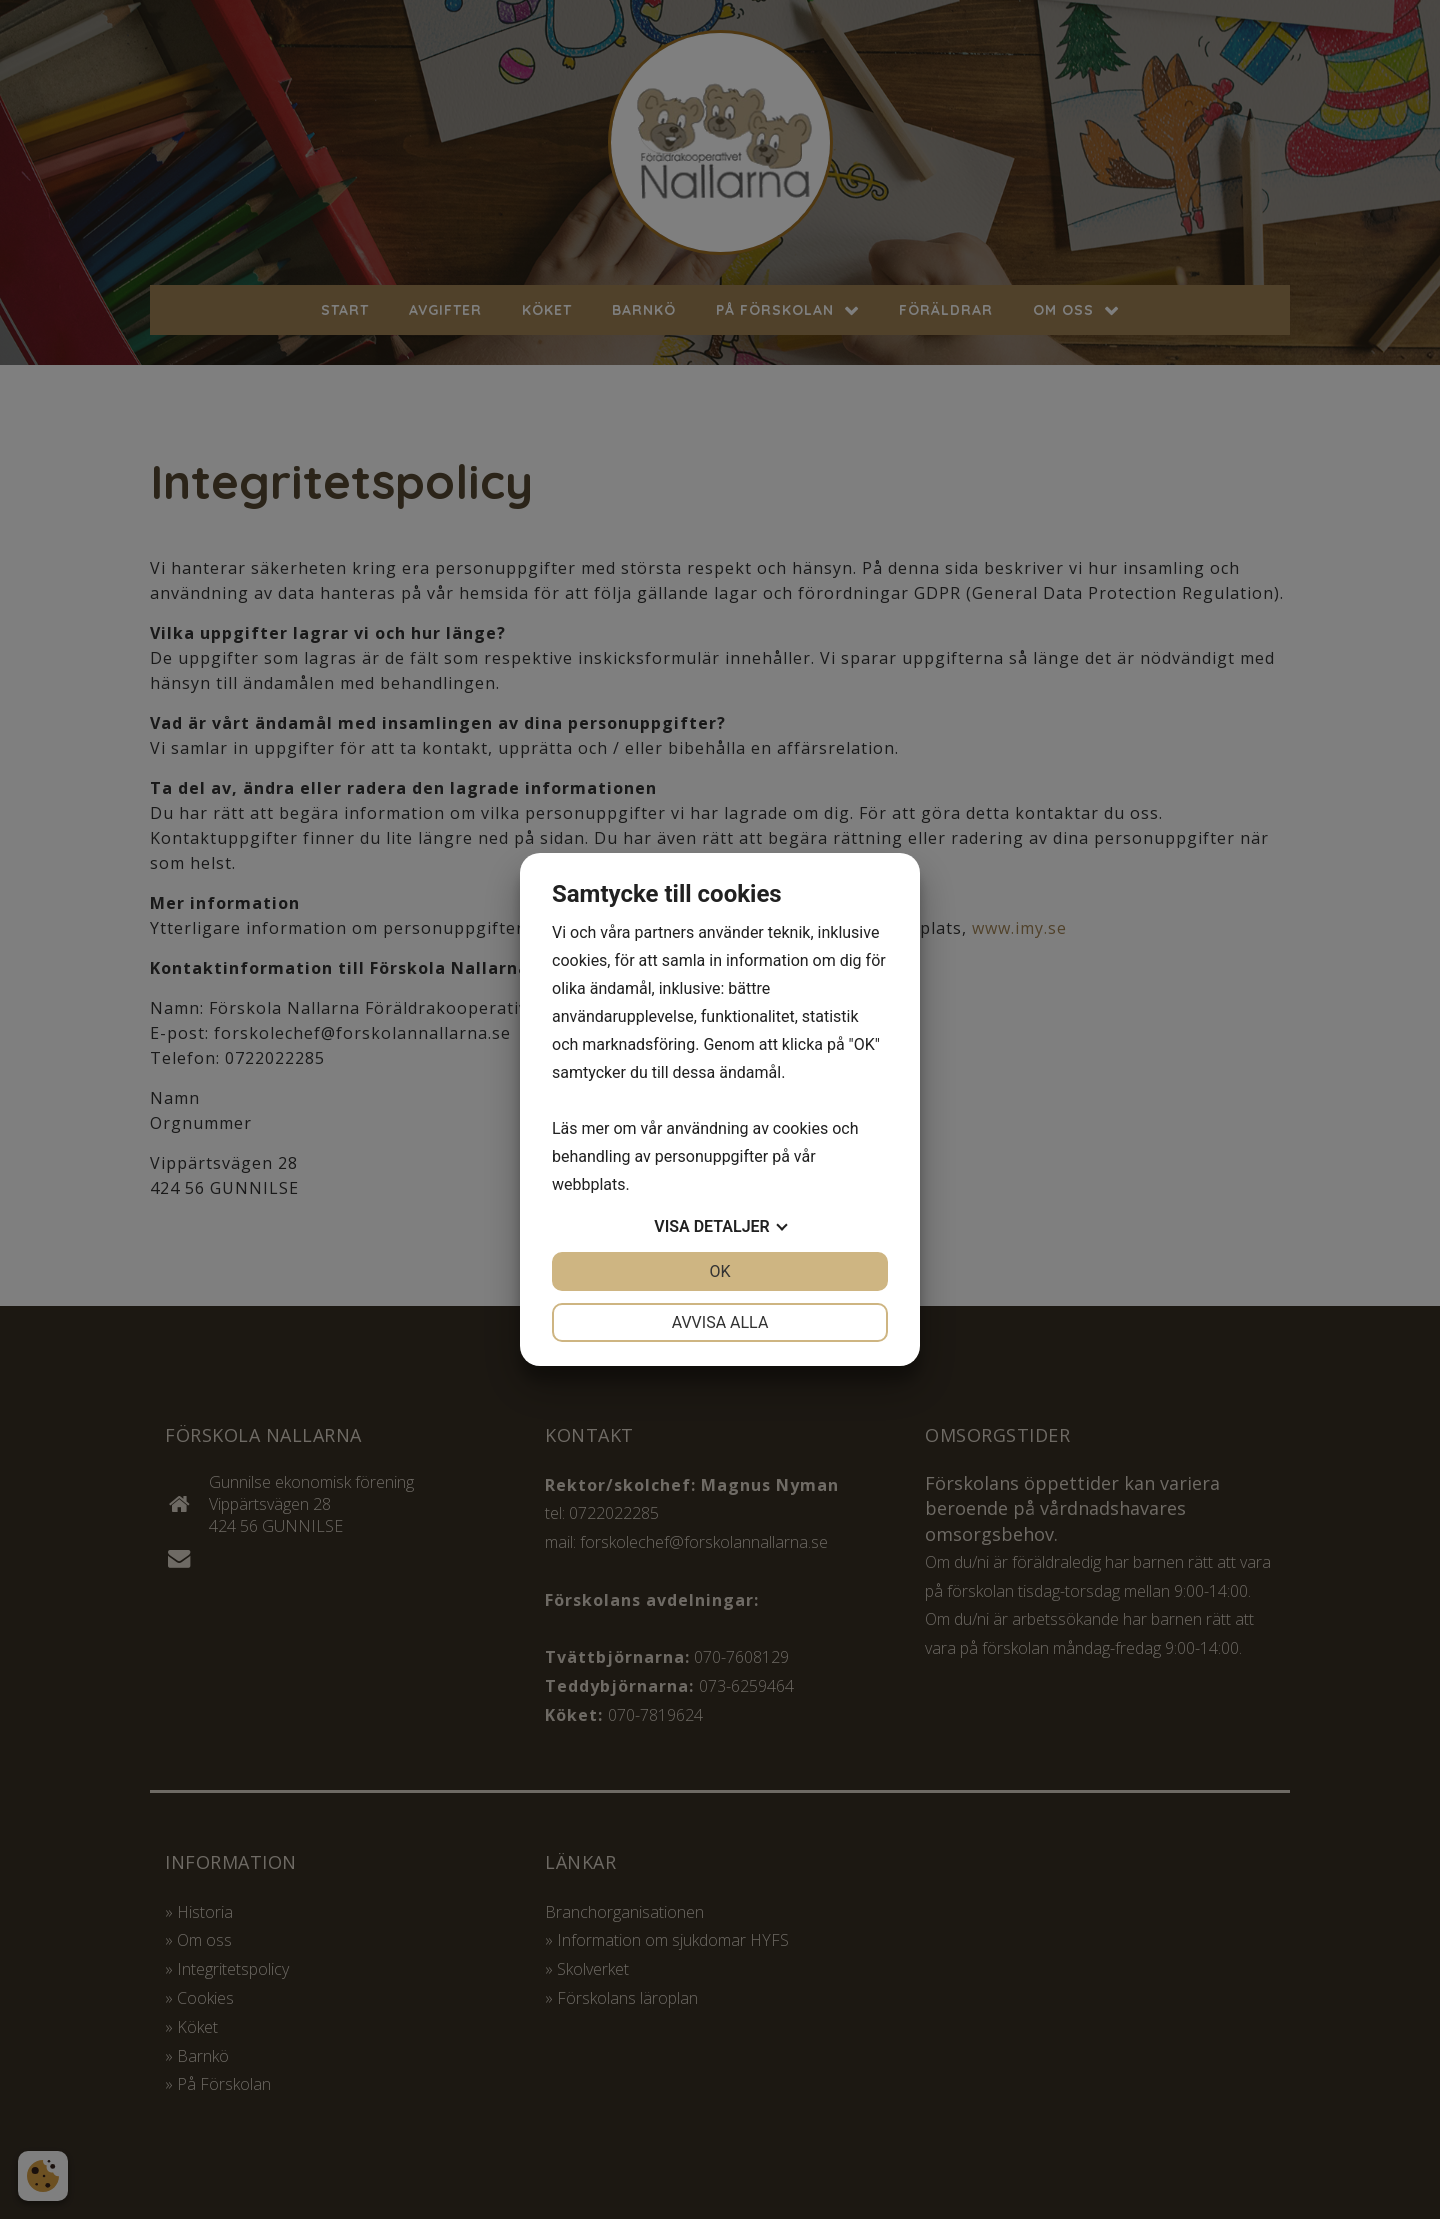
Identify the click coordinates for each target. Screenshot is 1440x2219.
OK (719, 1271)
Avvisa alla (720, 1322)
